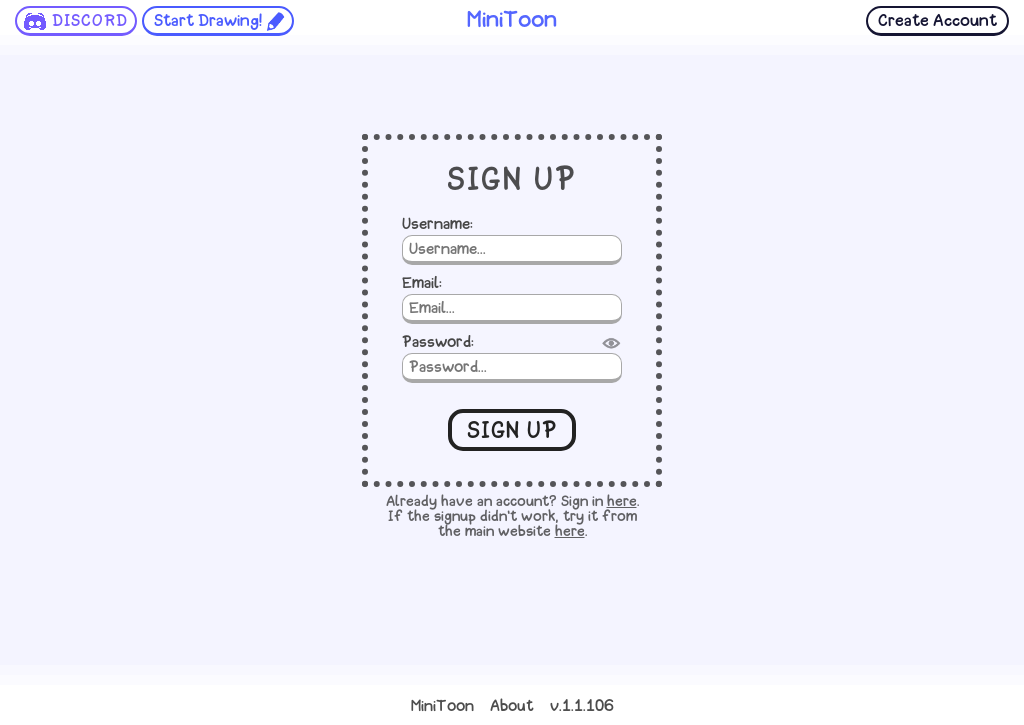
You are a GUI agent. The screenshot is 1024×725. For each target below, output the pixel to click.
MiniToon (442, 707)
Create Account (937, 21)
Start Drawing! (208, 21)
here (622, 502)
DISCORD (90, 21)
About (512, 707)
